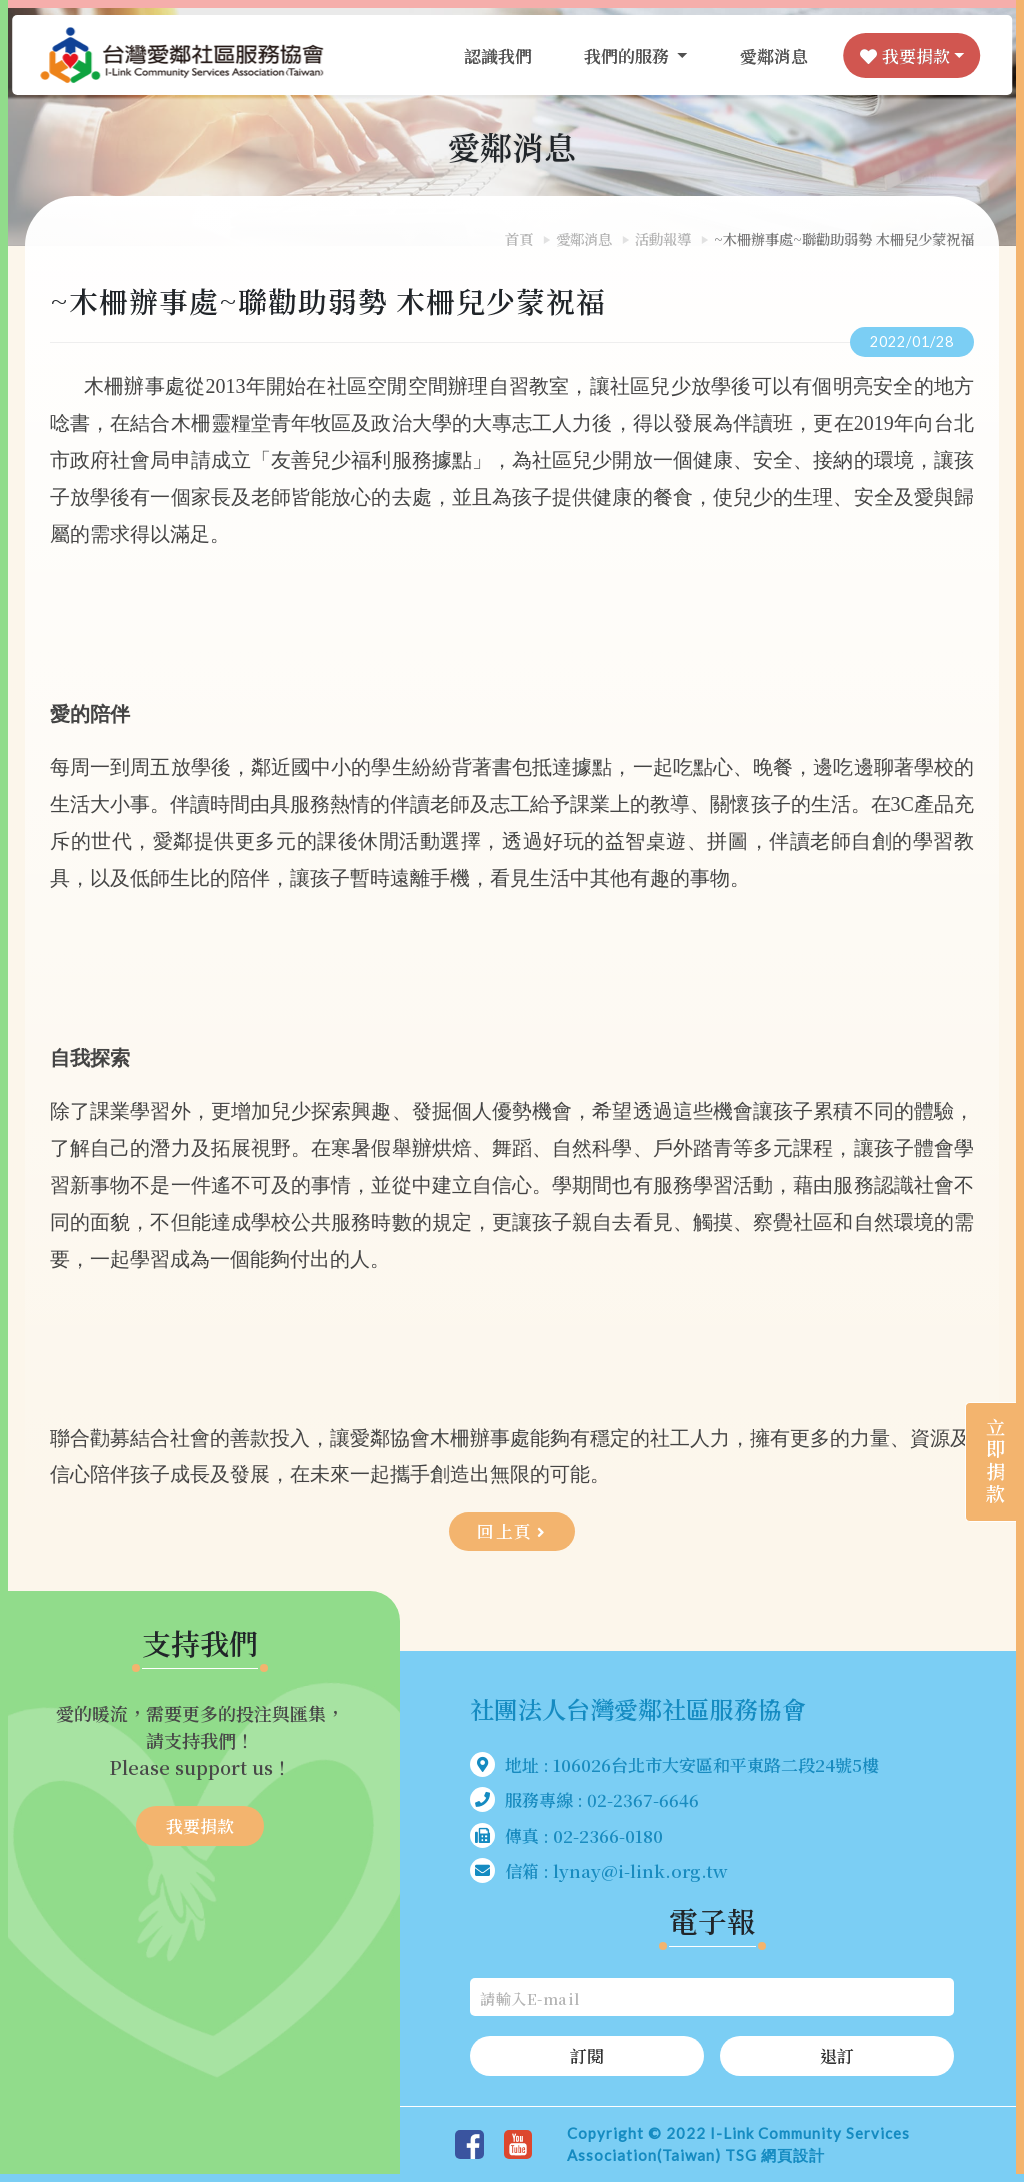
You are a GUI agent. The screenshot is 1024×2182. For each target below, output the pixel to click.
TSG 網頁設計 (775, 2156)
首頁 (519, 238)
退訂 (837, 2056)
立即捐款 (984, 1450)
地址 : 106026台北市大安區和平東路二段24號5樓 (674, 1764)
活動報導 (663, 238)
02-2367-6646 (643, 1800)
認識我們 (492, 59)
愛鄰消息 (768, 59)
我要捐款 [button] (899, 59)
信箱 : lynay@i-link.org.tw (599, 1871)
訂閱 (587, 2056)
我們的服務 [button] (622, 59)
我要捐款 (200, 1826)
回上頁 (512, 1531)
